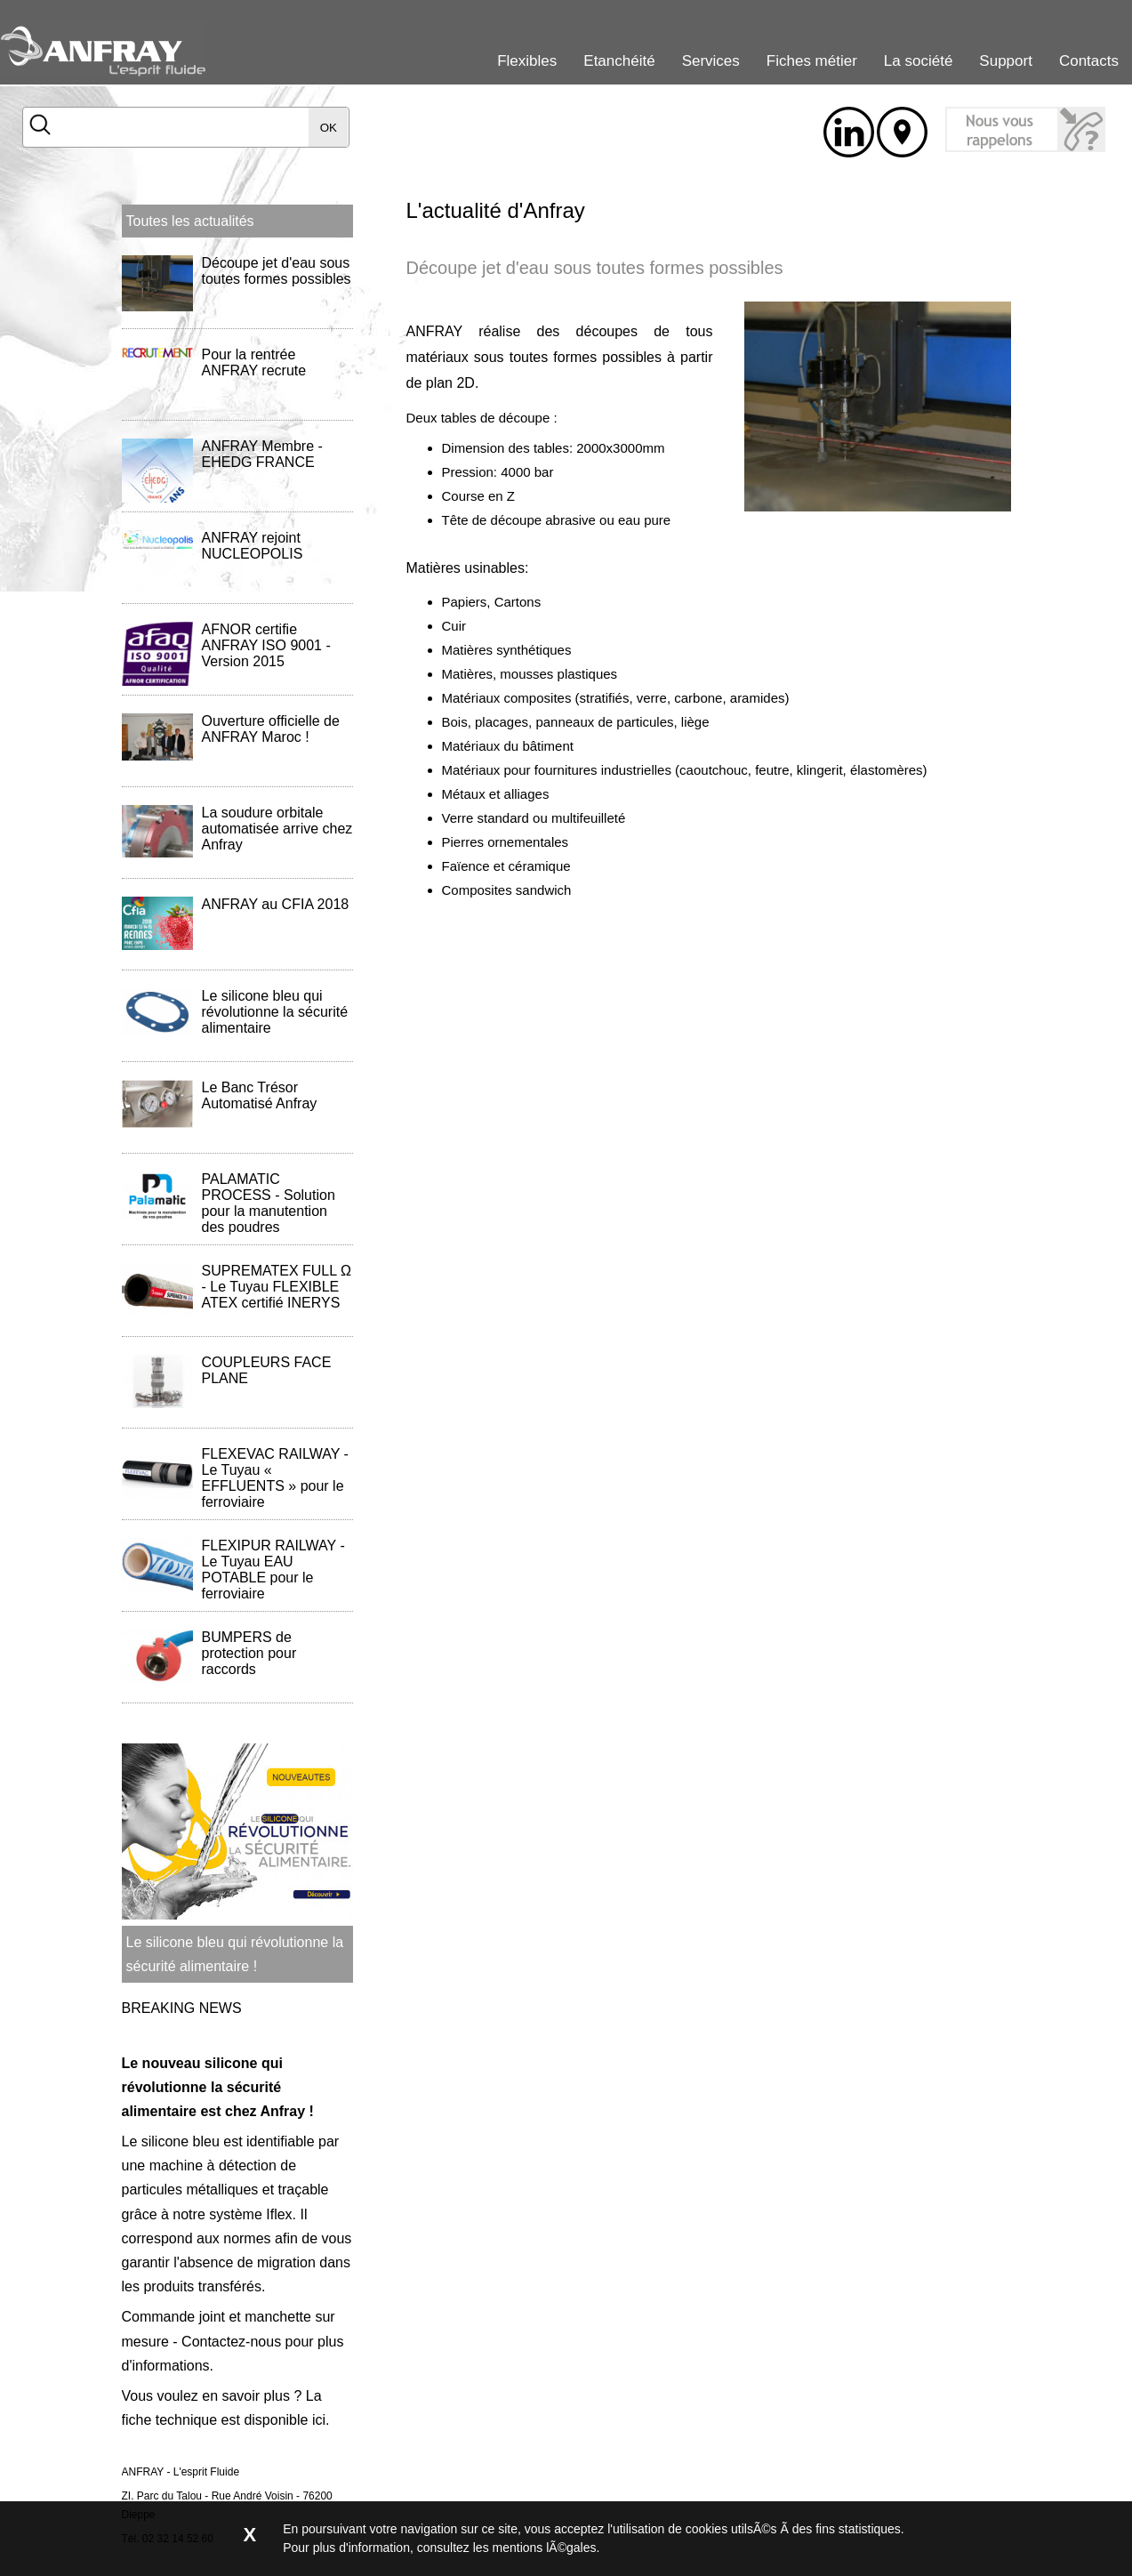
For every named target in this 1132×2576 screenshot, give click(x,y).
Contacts (1089, 60)
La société (918, 60)
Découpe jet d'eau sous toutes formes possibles (276, 270)
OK (328, 127)
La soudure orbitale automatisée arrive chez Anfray (277, 828)
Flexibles (527, 60)
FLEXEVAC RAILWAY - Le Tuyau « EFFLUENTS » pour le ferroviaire (275, 1477)
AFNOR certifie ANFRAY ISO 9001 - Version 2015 (266, 645)
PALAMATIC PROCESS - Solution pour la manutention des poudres (268, 1203)
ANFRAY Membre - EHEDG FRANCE (262, 454)
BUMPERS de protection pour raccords (249, 1653)
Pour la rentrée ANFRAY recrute (254, 362)
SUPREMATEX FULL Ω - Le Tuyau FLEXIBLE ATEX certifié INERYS (276, 1286)
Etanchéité (618, 60)
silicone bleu (180, 2141)
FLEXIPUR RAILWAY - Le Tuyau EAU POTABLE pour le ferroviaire (273, 1569)
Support (1005, 60)
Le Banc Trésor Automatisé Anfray (259, 1095)
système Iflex (250, 2214)
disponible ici (284, 2419)
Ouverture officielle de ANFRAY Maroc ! (271, 729)
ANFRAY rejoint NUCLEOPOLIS (252, 545)
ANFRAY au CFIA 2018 (275, 904)
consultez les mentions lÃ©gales (507, 2547)
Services (711, 60)
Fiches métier (812, 60)
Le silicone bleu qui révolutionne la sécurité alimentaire (275, 1011)
